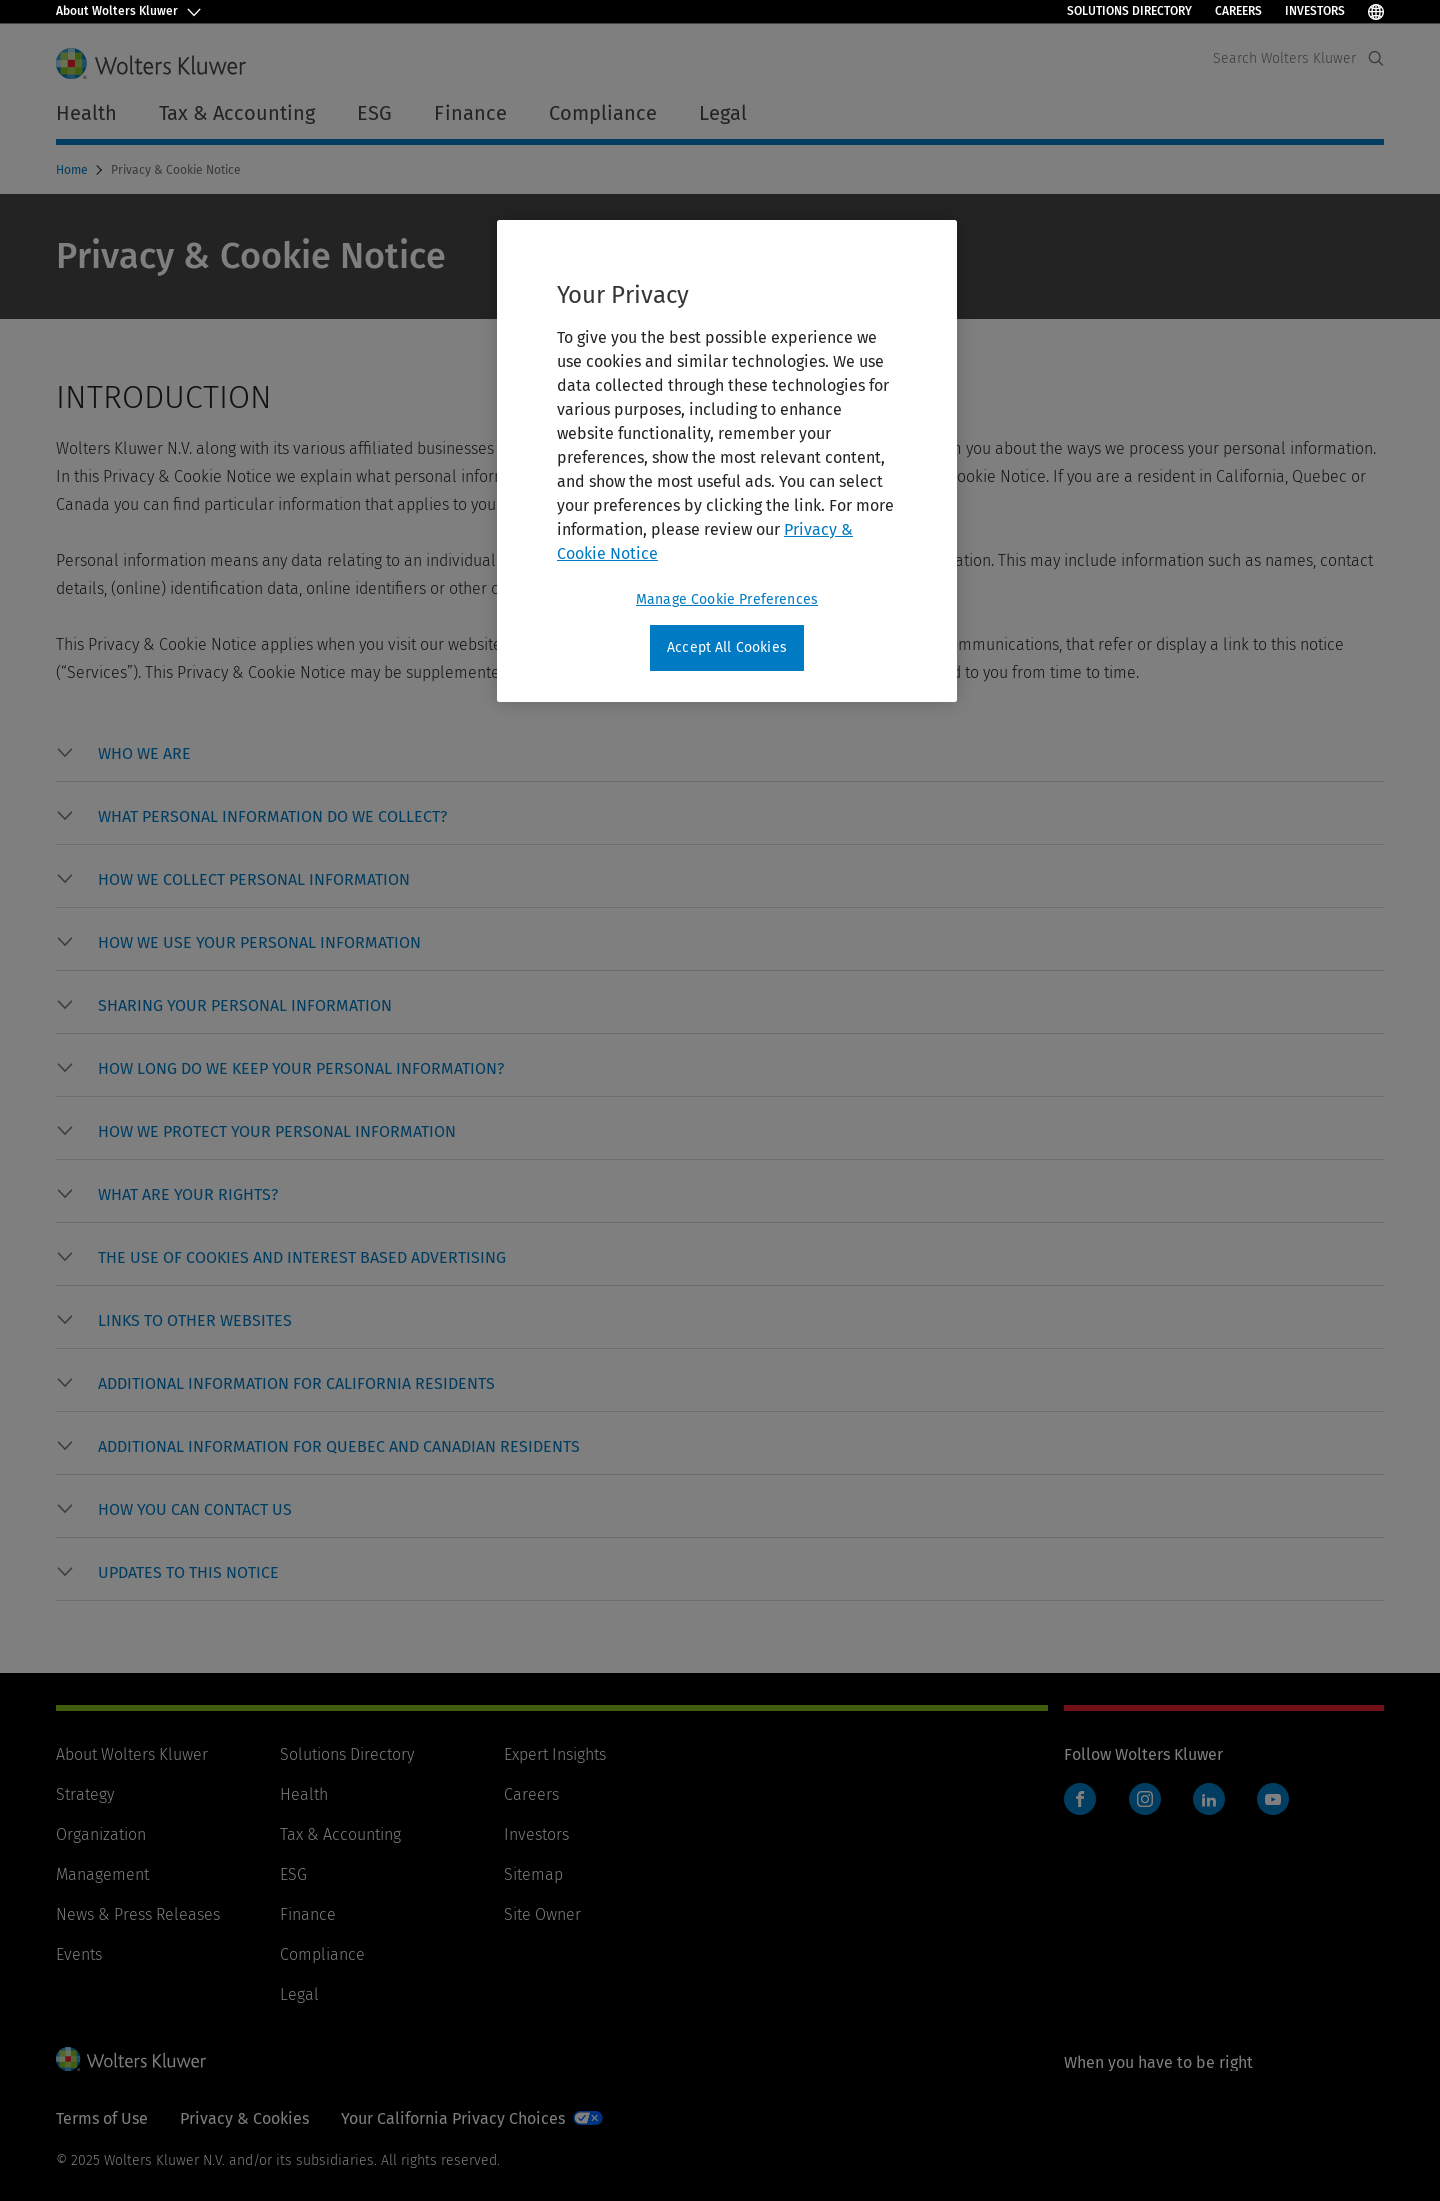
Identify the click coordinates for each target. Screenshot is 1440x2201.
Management (102, 1874)
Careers (1238, 11)
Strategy (85, 1794)
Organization (101, 1834)
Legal (299, 1994)
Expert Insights (555, 1754)
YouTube (1273, 1799)
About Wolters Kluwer (132, 1754)
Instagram (1145, 1799)
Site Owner (542, 1914)
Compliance (322, 1954)
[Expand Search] (1376, 58)
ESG (293, 1874)
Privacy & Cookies (244, 2118)
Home (73, 170)
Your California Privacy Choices (453, 2118)
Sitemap (533, 1874)
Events (79, 1954)
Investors (1315, 11)
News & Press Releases (138, 1914)
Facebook (1080, 1799)
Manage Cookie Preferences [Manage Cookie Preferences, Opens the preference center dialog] (727, 599)
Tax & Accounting (340, 1834)
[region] (727, 461)
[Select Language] (1376, 11)
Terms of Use (102, 2118)
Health (304, 1794)
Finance (308, 1914)
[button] (144, 754)
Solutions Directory (1129, 11)
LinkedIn (1209, 1799)
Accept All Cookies (727, 647)
